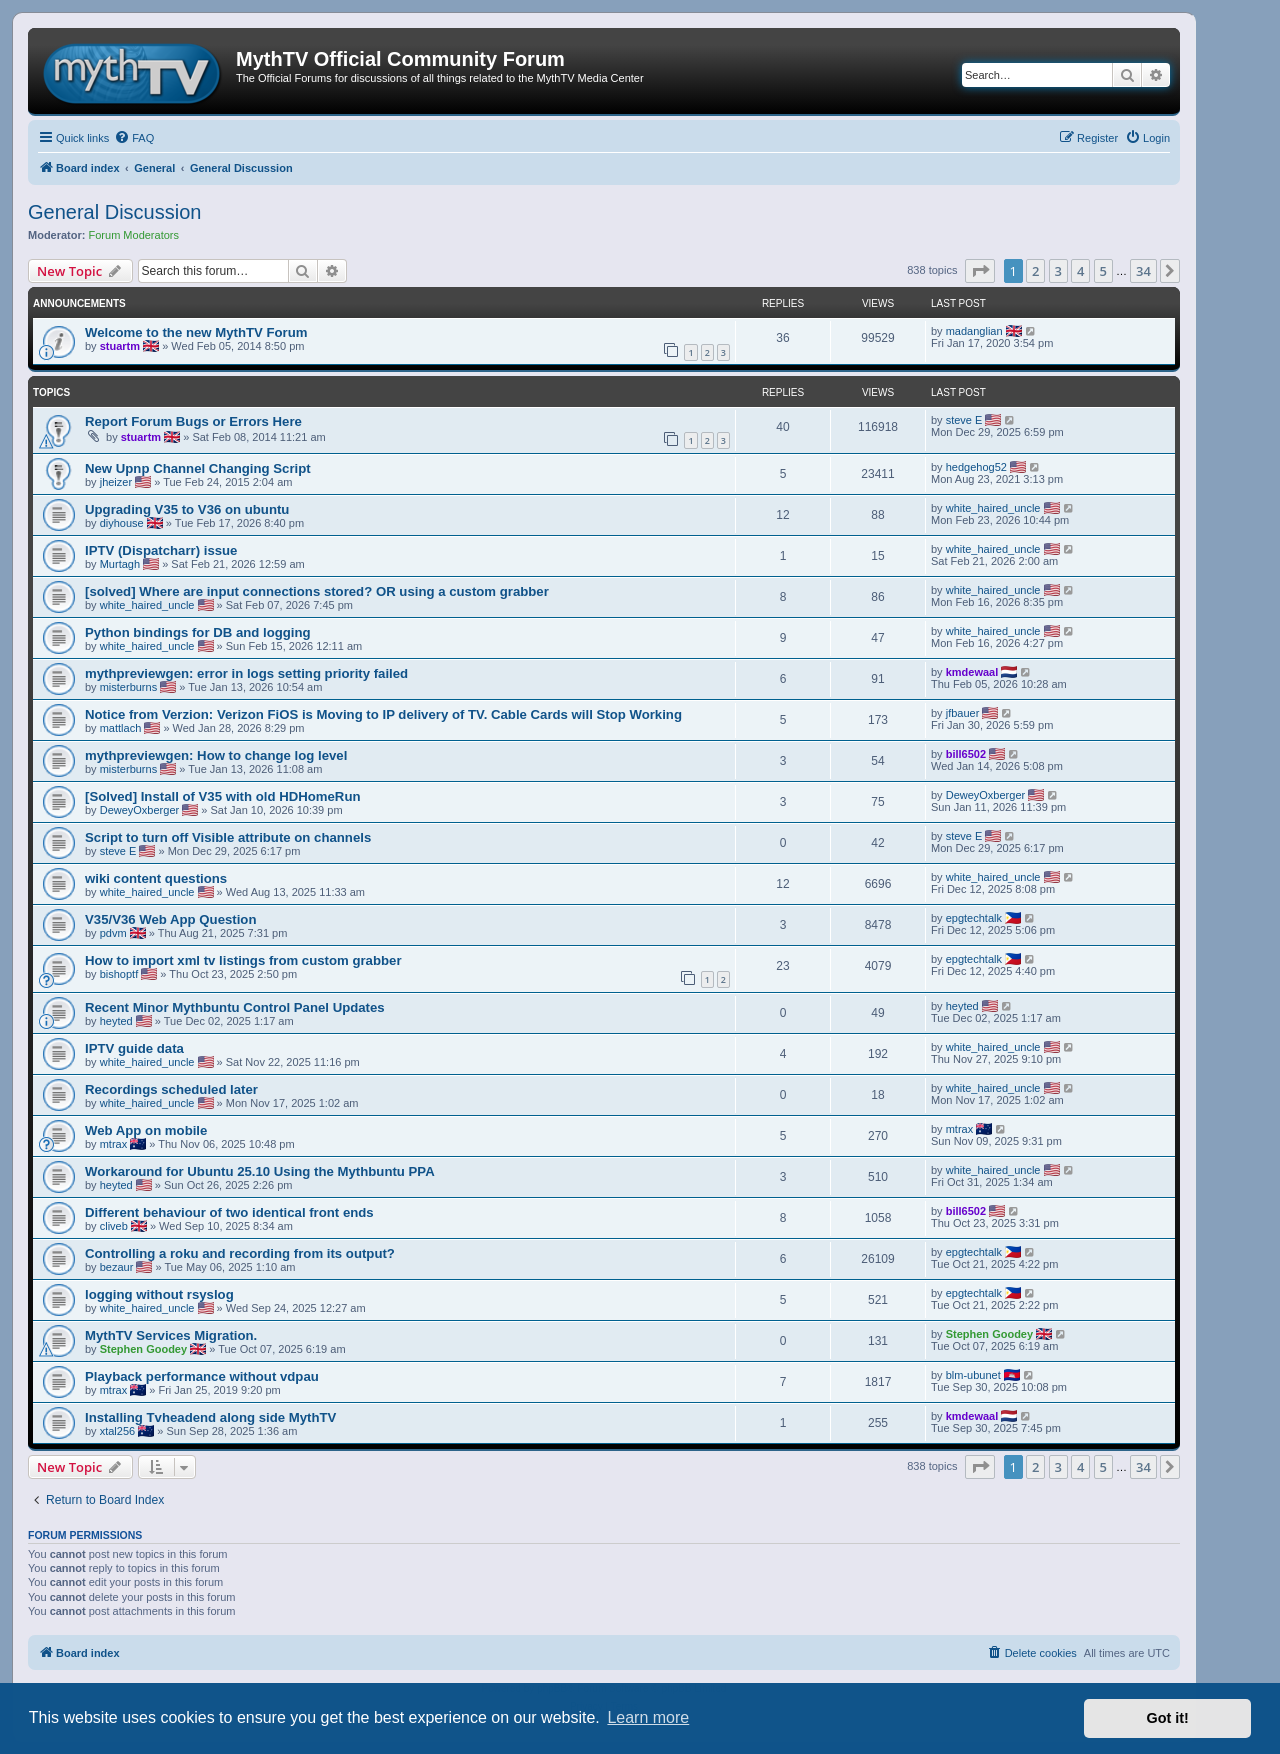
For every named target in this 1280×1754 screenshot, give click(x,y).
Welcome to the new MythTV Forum (196, 332)
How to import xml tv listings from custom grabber (243, 960)
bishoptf (119, 974)
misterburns (128, 687)
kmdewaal (972, 672)
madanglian (974, 331)
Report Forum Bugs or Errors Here (193, 421)
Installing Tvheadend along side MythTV (210, 1417)
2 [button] (1035, 271)
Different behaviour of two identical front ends (229, 1212)
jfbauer (963, 713)
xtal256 (117, 1431)
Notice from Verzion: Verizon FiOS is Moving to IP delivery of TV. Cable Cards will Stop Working (383, 714)
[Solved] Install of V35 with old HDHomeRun (223, 796)
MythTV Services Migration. (171, 1335)
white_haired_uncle (993, 508)
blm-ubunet (973, 1375)
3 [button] (1058, 271)
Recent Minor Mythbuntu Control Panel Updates (235, 1007)
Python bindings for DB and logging (198, 632)
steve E (964, 420)
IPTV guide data (134, 1048)
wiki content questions (156, 878)
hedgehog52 (976, 467)
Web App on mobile (146, 1130)
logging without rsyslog (159, 1294)
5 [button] (1103, 271)
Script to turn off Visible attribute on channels (228, 837)
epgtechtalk (974, 918)
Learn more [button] (648, 1717)
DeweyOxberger (139, 810)
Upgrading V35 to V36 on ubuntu (187, 509)
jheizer (116, 482)
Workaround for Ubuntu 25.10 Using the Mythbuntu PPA (260, 1171)
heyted (116, 1021)
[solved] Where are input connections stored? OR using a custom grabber (317, 591)
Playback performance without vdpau (202, 1376)
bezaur (117, 1267)
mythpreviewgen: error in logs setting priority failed (246, 673)
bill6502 (966, 754)
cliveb (114, 1226)
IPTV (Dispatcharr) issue (161, 550)
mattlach (121, 728)
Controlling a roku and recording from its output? (240, 1253)
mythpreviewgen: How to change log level (216, 755)
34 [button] (1143, 271)
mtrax (114, 1144)
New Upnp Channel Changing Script (198, 468)
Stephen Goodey (143, 1349)
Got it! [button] (1168, 1718)
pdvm (113, 933)
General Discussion (114, 212)
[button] (980, 271)
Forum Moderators (134, 235)
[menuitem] (134, 138)
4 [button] (1080, 271)
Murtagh (120, 564)
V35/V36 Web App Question (170, 919)
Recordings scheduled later (171, 1089)
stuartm (120, 346)
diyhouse (122, 523)
